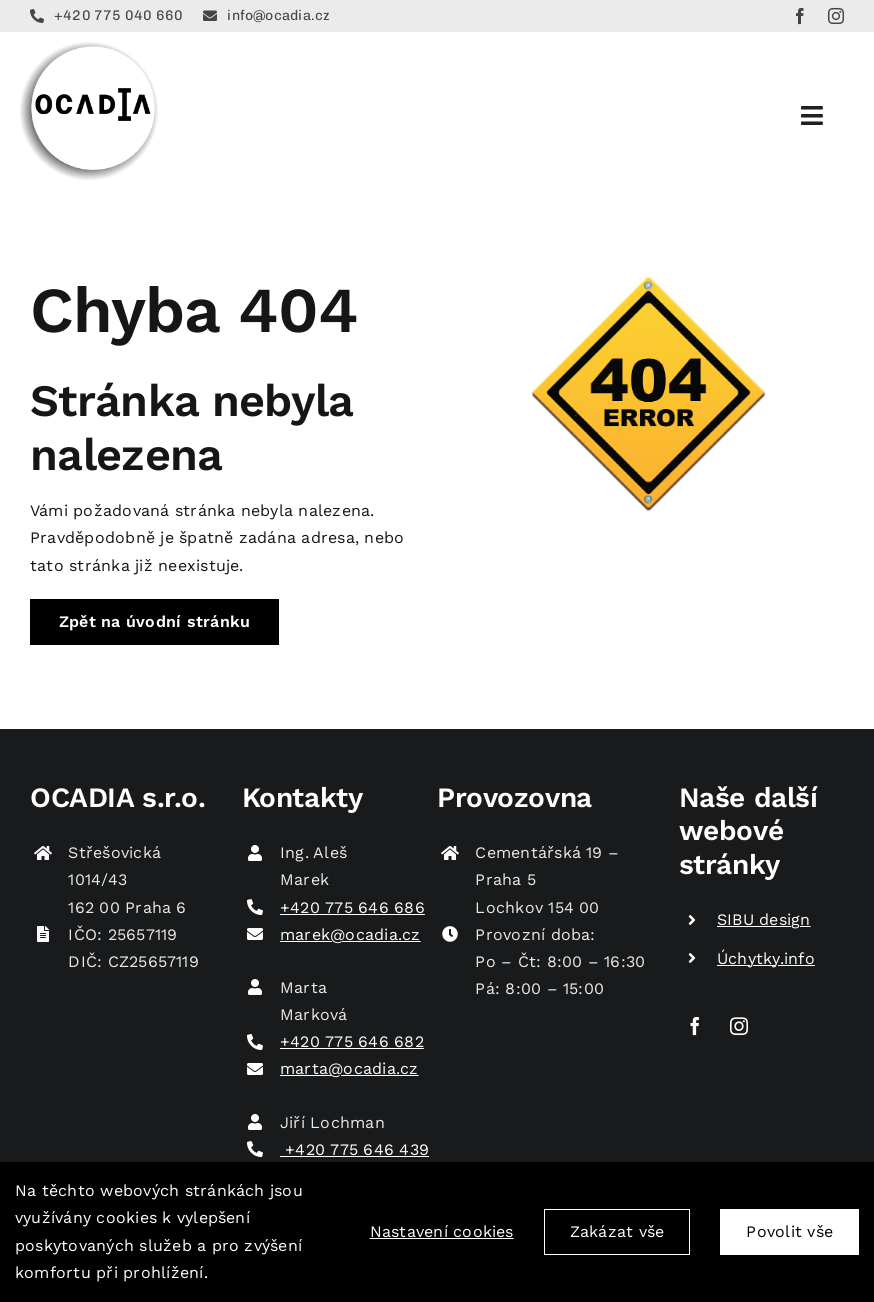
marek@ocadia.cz (350, 934)
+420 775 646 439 (354, 1149)
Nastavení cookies (442, 1233)
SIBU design (764, 919)
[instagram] (836, 16)
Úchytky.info (766, 958)
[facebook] (800, 16)
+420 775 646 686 (352, 907)
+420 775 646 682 (352, 1041)
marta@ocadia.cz (349, 1068)
